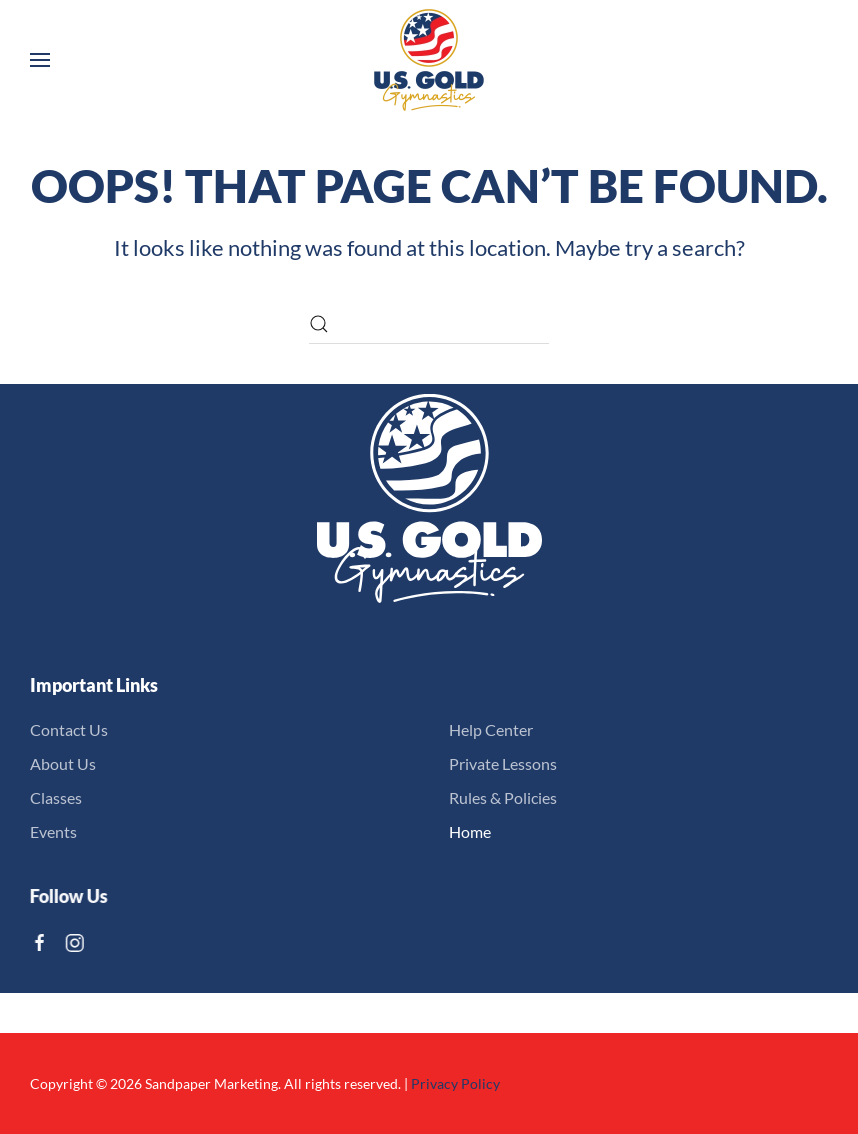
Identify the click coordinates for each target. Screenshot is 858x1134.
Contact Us (69, 729)
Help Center (491, 729)
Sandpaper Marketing (211, 1083)
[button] (40, 60)
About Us (63, 763)
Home (470, 831)
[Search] (429, 324)
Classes (56, 797)
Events (53, 831)
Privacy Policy (455, 1083)
